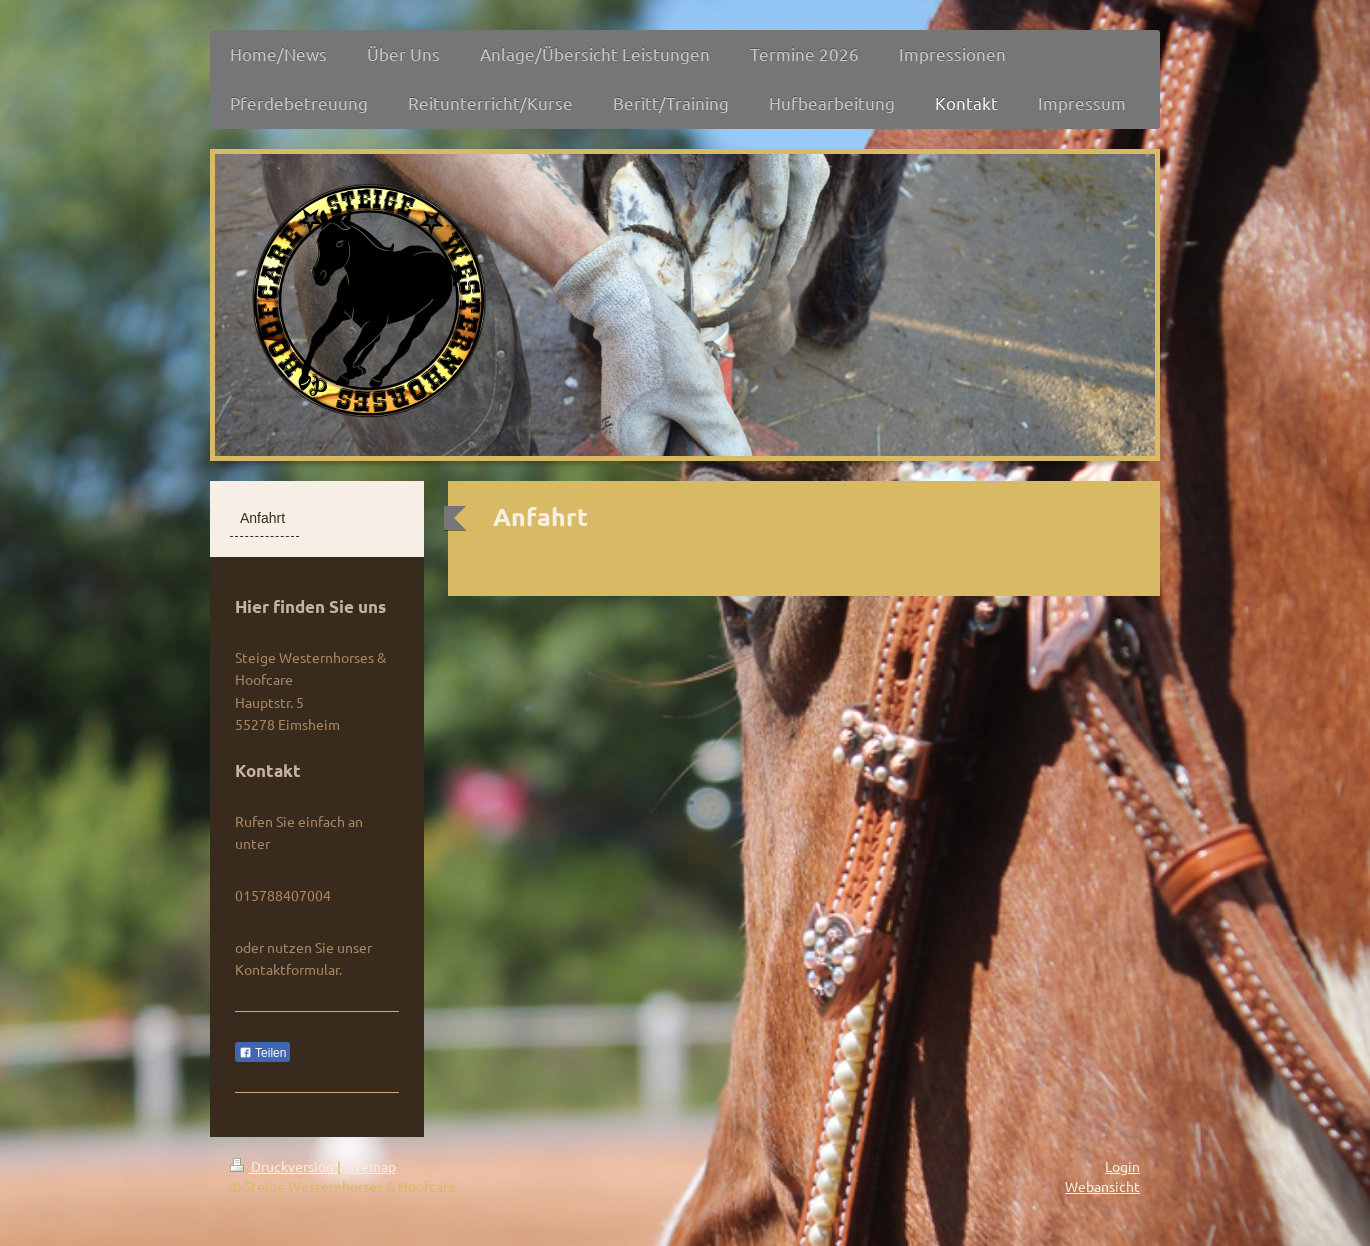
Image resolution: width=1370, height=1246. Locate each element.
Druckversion (283, 1166)
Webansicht (1102, 1186)
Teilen (262, 1053)
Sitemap (370, 1166)
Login (1122, 1166)
